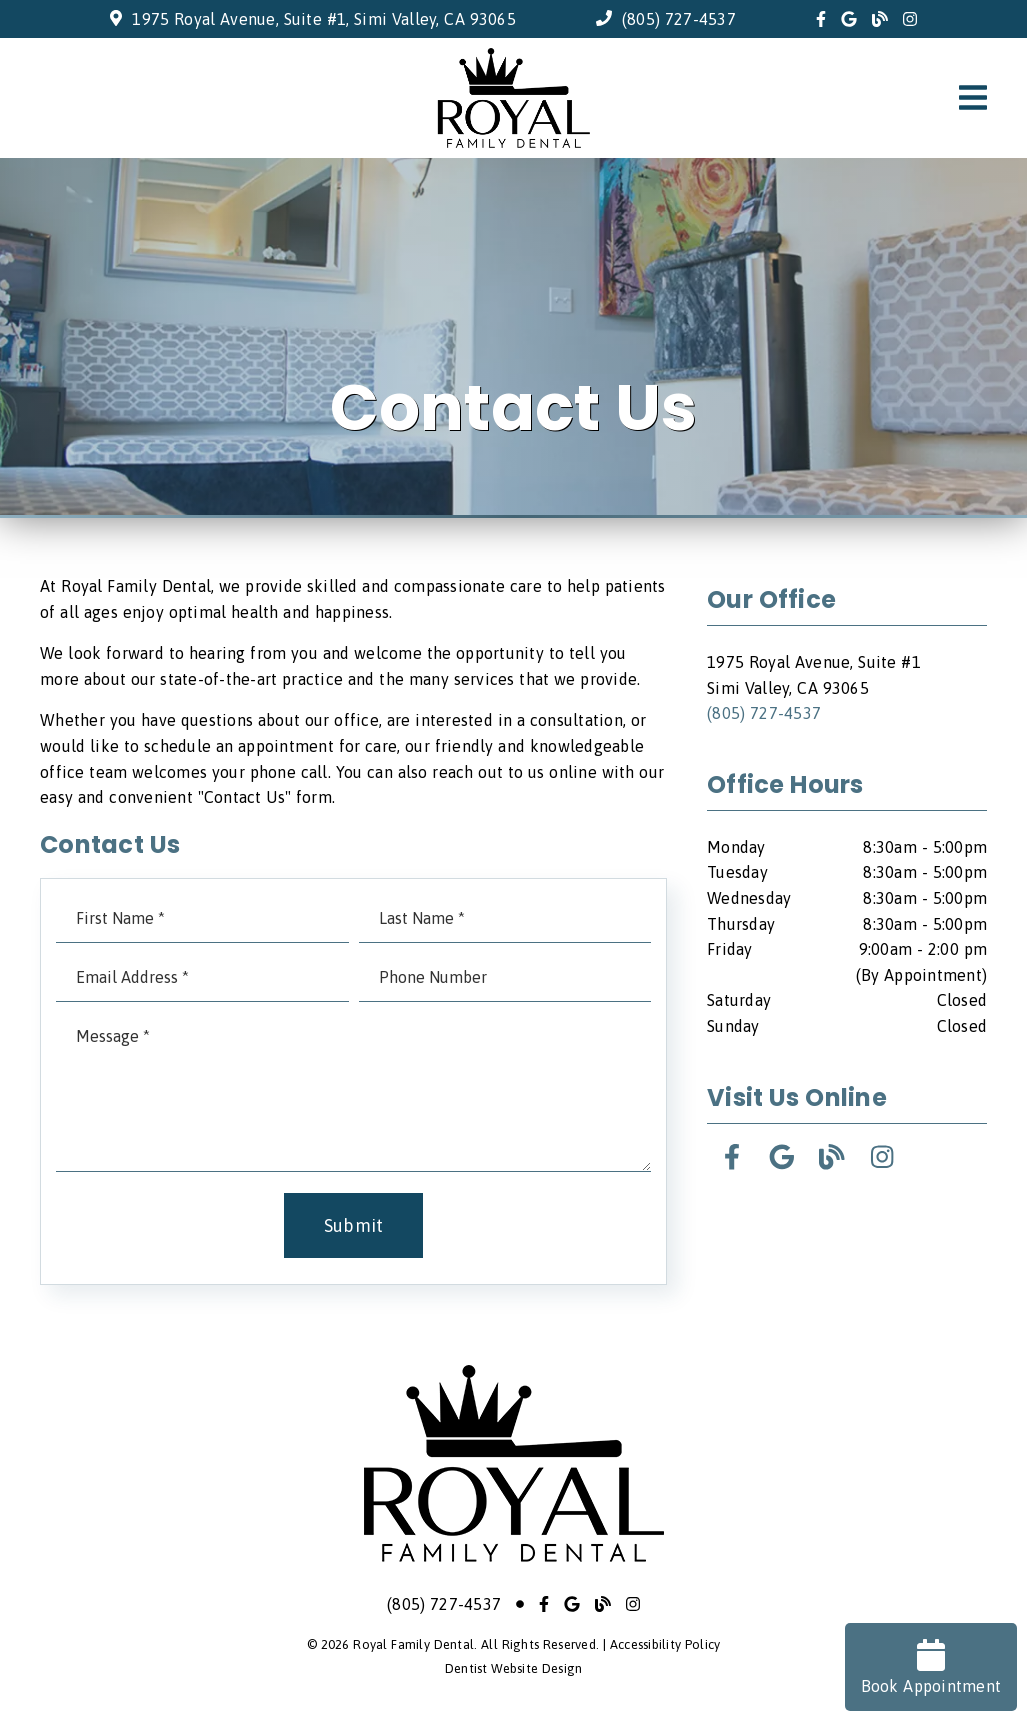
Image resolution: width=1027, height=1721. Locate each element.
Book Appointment (931, 1667)
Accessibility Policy (665, 1644)
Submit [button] (354, 1225)
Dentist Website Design (514, 1668)
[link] (821, 19)
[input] (202, 918)
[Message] (353, 1092)
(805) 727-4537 (679, 19)
